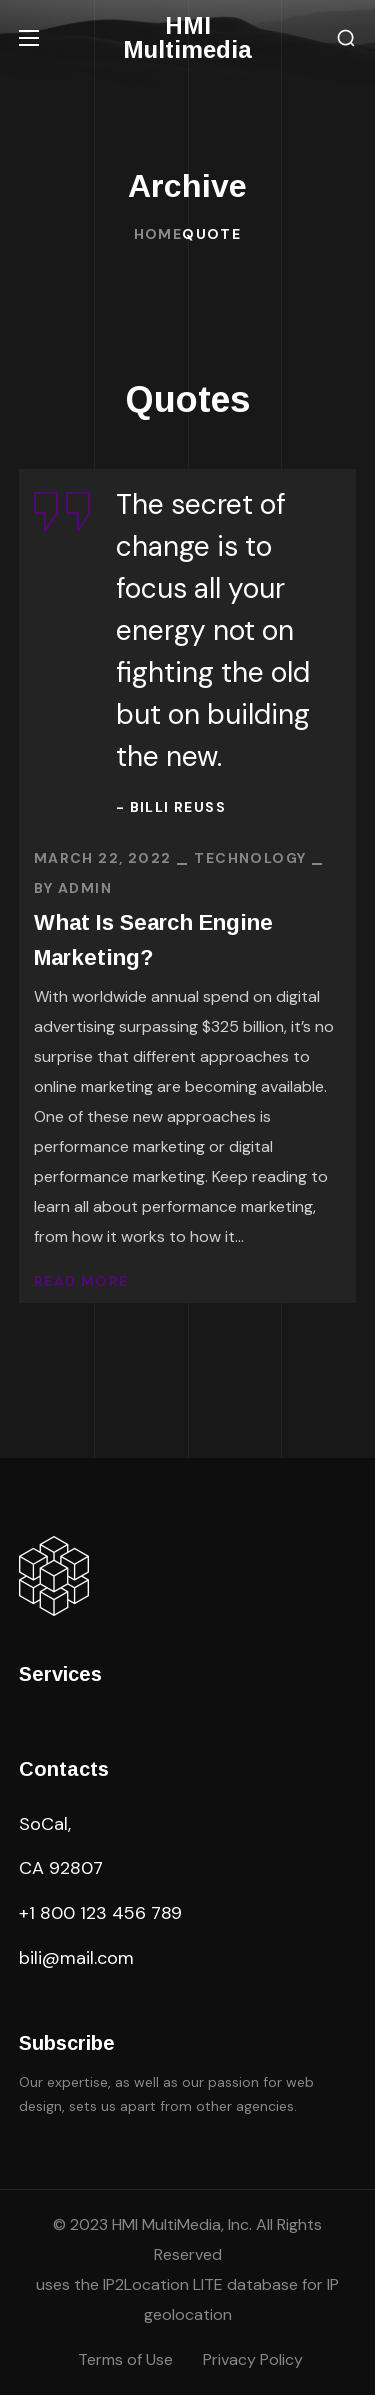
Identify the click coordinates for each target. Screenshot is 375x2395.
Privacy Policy (253, 2359)
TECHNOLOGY (250, 858)
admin (85, 888)
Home (158, 234)
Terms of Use (125, 2359)
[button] (346, 38)
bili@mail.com (76, 1958)
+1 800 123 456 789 (100, 1913)
